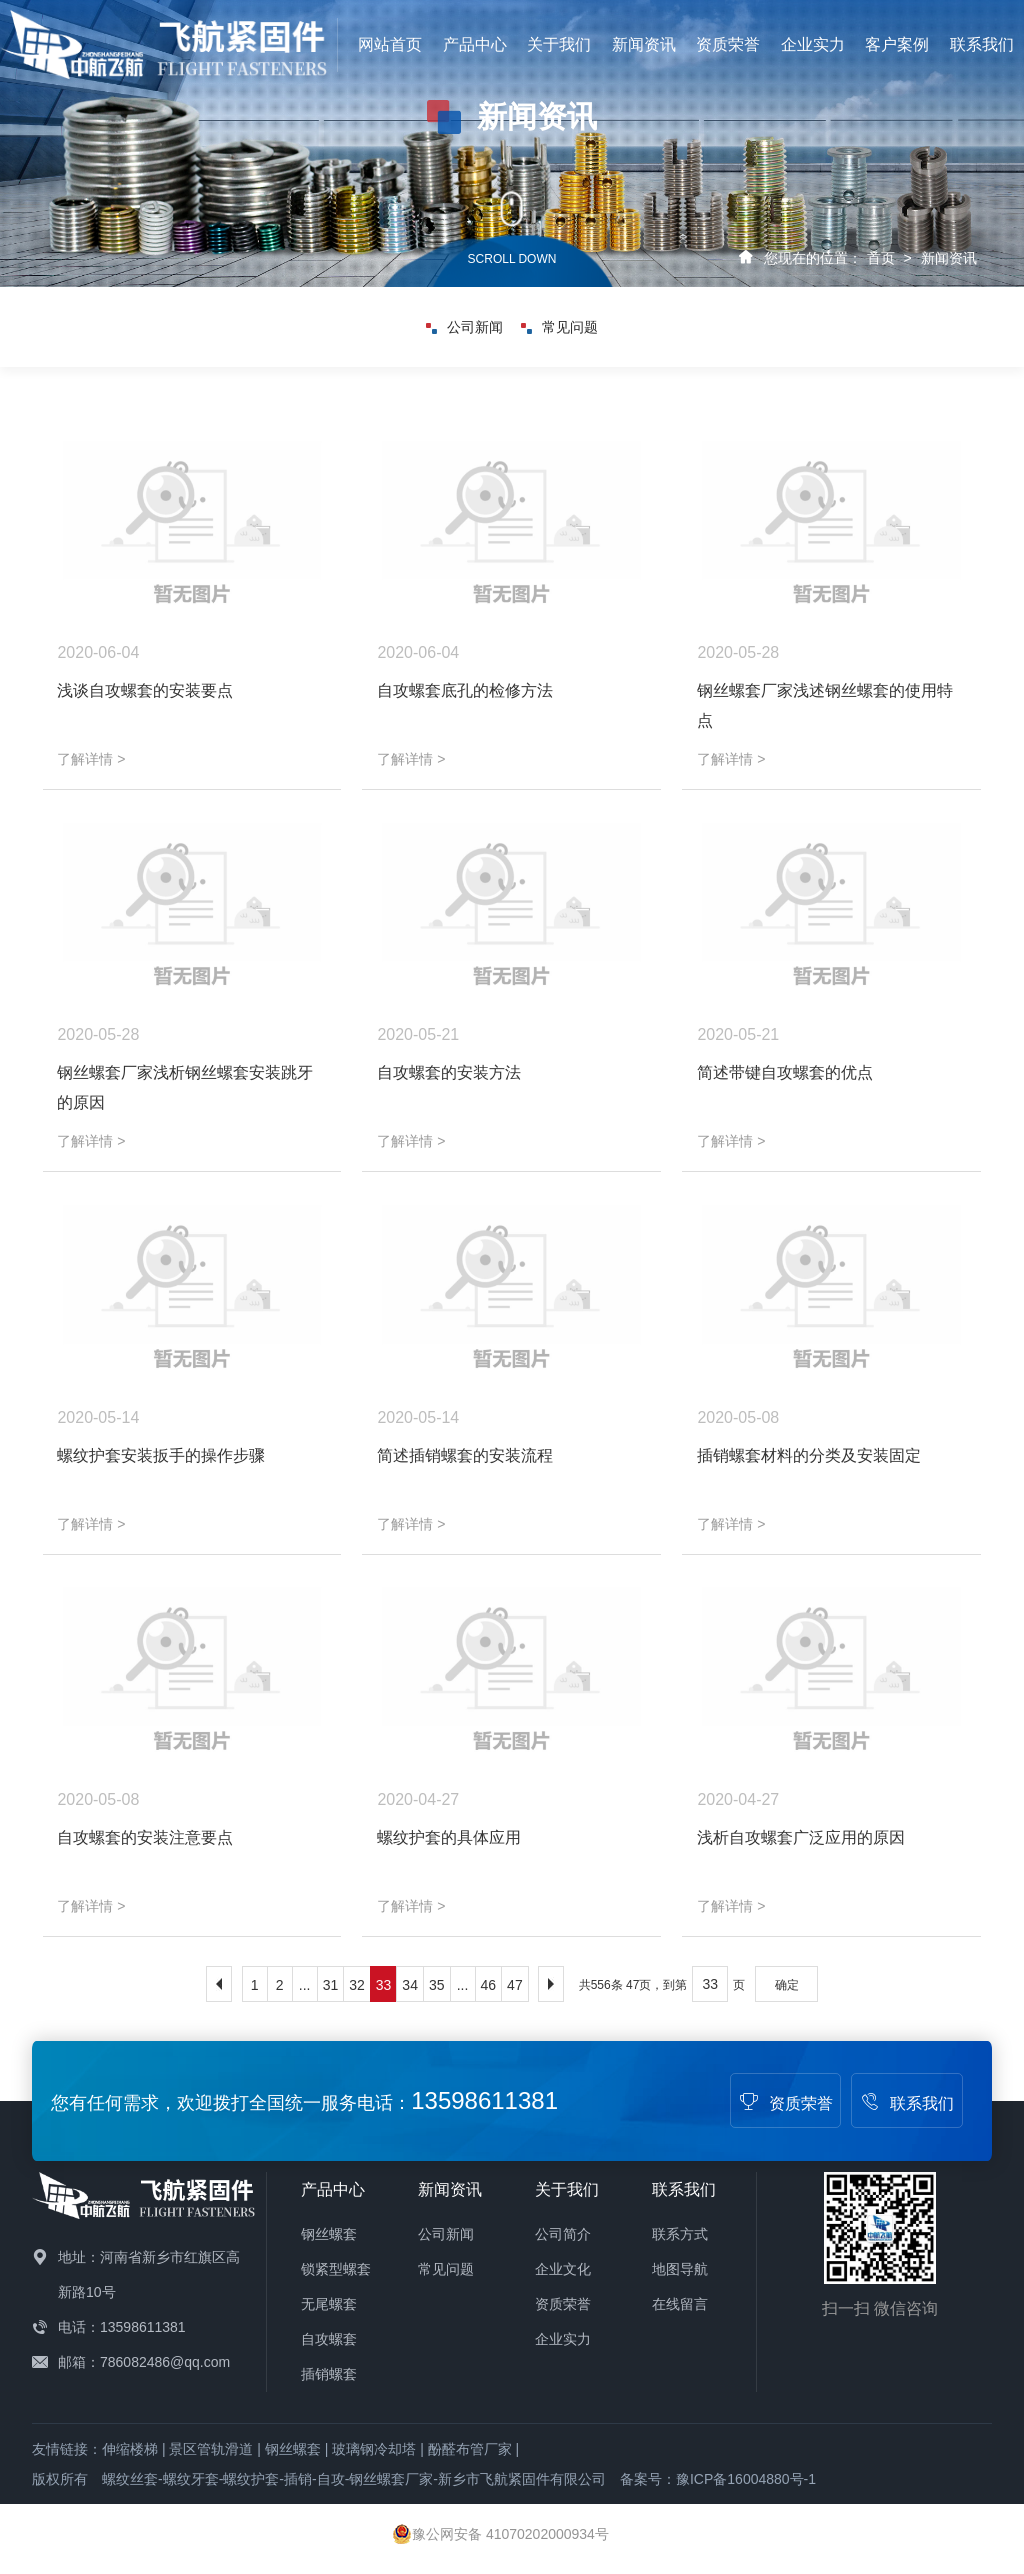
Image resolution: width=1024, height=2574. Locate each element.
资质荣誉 (728, 44)
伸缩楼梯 (130, 2449)
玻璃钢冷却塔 (374, 2449)
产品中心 (475, 44)
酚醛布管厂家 (470, 2449)
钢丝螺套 (329, 2234)
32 (357, 1985)
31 (331, 1985)
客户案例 (897, 44)
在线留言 (680, 2304)
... (305, 1985)
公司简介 (563, 2234)
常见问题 (559, 327)
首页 (881, 258)
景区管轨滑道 (211, 2449)
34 (410, 1985)
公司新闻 (464, 327)
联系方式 (680, 2234)
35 (437, 1985)
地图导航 (680, 2269)
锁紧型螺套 (336, 2269)
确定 (787, 1985)
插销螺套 (329, 2374)
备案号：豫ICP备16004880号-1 (718, 2479)
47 (515, 1985)
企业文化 (563, 2269)
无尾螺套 (329, 2304)
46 (489, 1985)
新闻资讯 (644, 44)
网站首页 (390, 44)
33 (384, 1985)
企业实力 (813, 44)
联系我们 (982, 44)
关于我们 (559, 44)
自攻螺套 (329, 2339)
